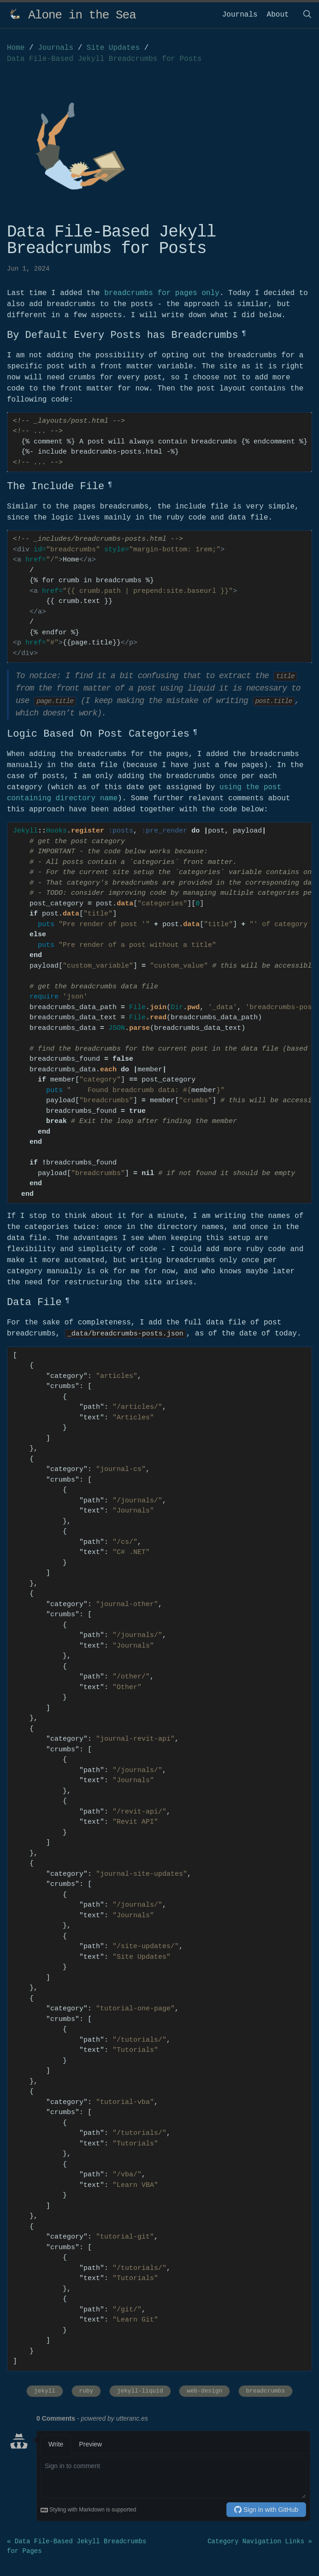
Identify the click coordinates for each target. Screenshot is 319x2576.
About (278, 15)
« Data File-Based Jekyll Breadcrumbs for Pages (76, 2546)
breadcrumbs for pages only (161, 293)
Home (15, 48)
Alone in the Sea (82, 15)
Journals (240, 15)
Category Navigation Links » (259, 2541)
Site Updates (115, 48)
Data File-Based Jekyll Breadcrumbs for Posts (104, 59)
